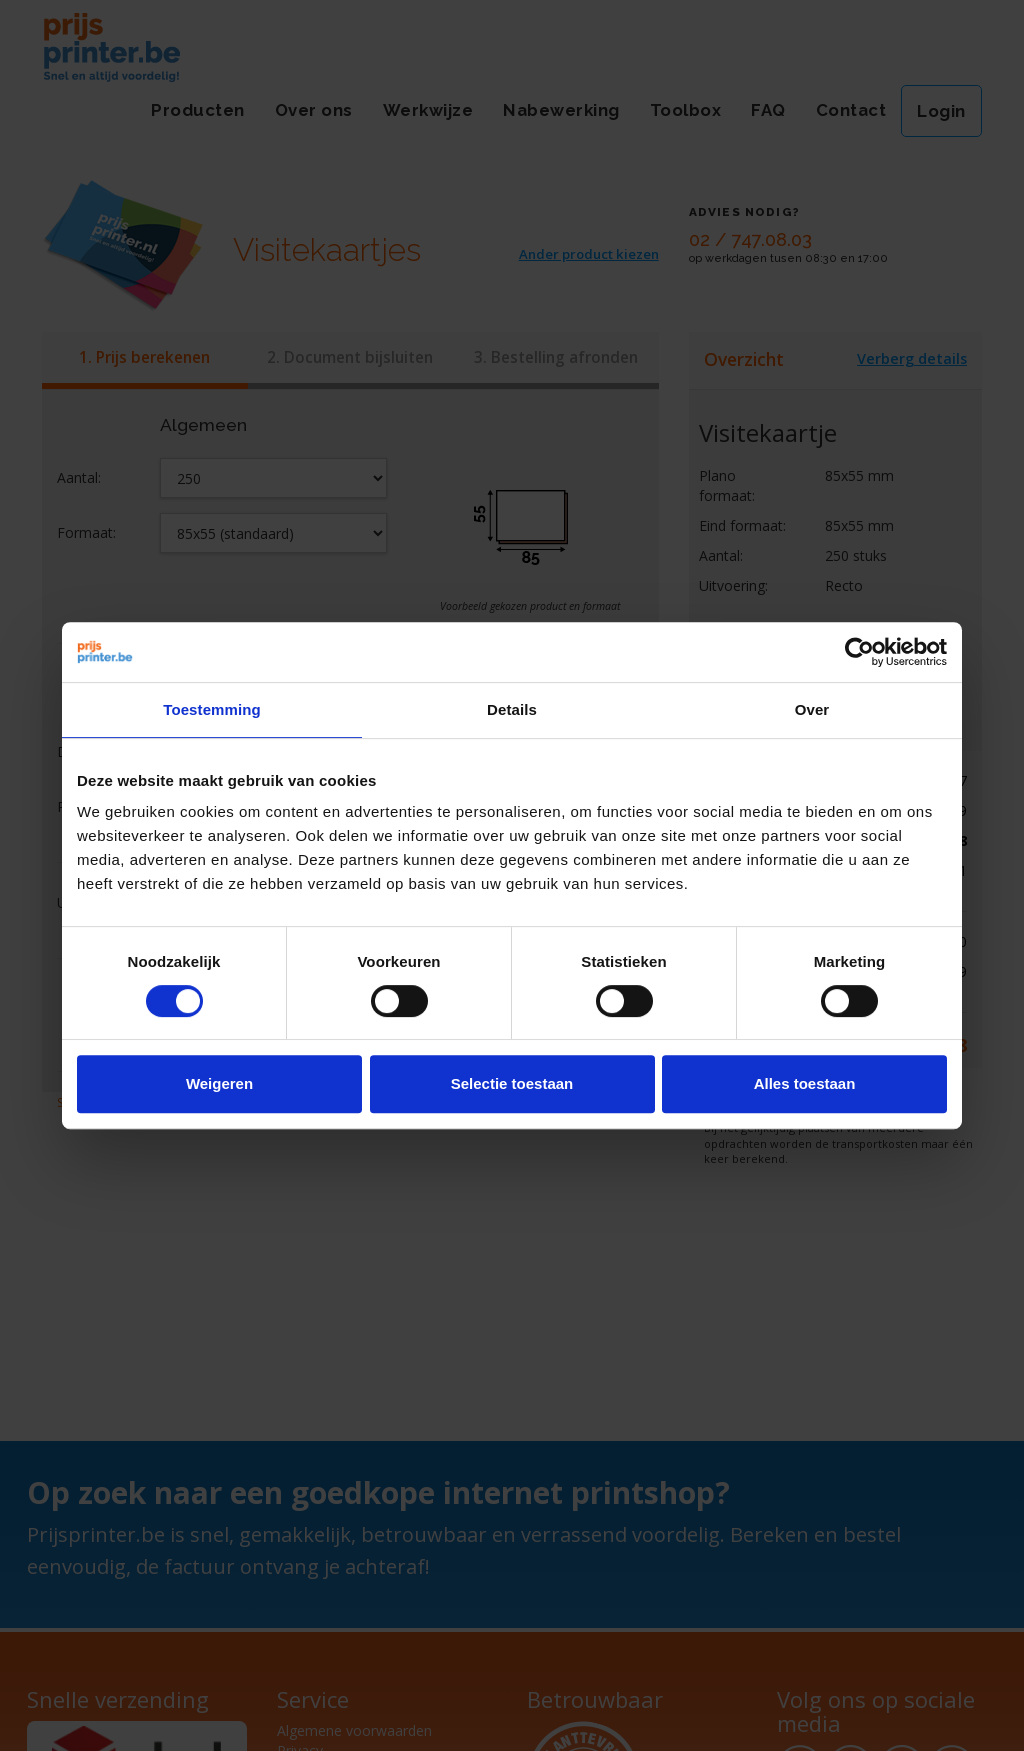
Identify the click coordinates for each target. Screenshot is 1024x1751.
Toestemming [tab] (212, 709)
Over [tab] (812, 709)
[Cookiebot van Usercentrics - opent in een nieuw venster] (859, 652)
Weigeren (219, 1083)
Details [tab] (512, 709)
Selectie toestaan (512, 1083)
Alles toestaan (805, 1083)
